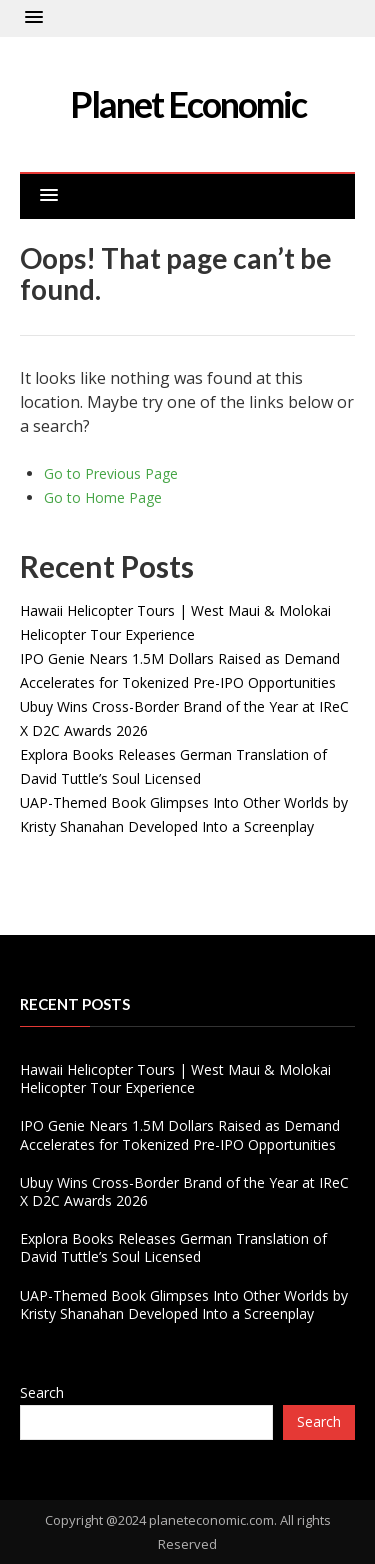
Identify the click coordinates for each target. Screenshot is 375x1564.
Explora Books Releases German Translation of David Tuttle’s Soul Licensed (173, 1247)
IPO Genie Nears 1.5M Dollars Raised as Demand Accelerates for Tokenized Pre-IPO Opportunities (180, 1134)
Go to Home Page (103, 497)
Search (42, 1392)
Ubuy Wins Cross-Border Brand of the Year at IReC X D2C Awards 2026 (184, 1191)
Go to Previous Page (111, 473)
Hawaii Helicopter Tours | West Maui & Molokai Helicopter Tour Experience (175, 1078)
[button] (34, 18)
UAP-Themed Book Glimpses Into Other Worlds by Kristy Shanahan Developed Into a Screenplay (184, 1304)
